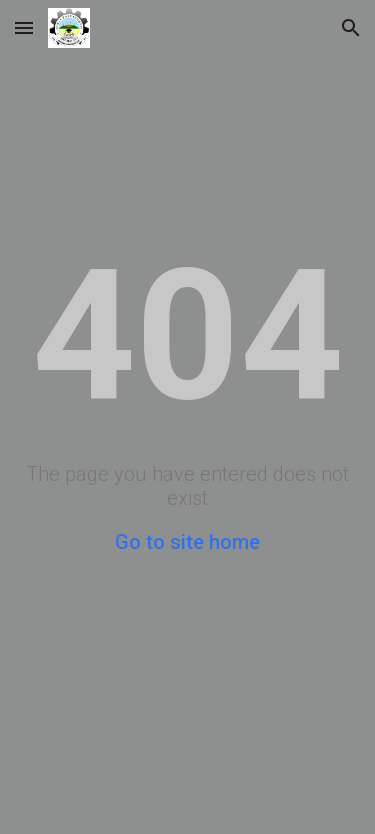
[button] (24, 27)
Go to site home (187, 542)
